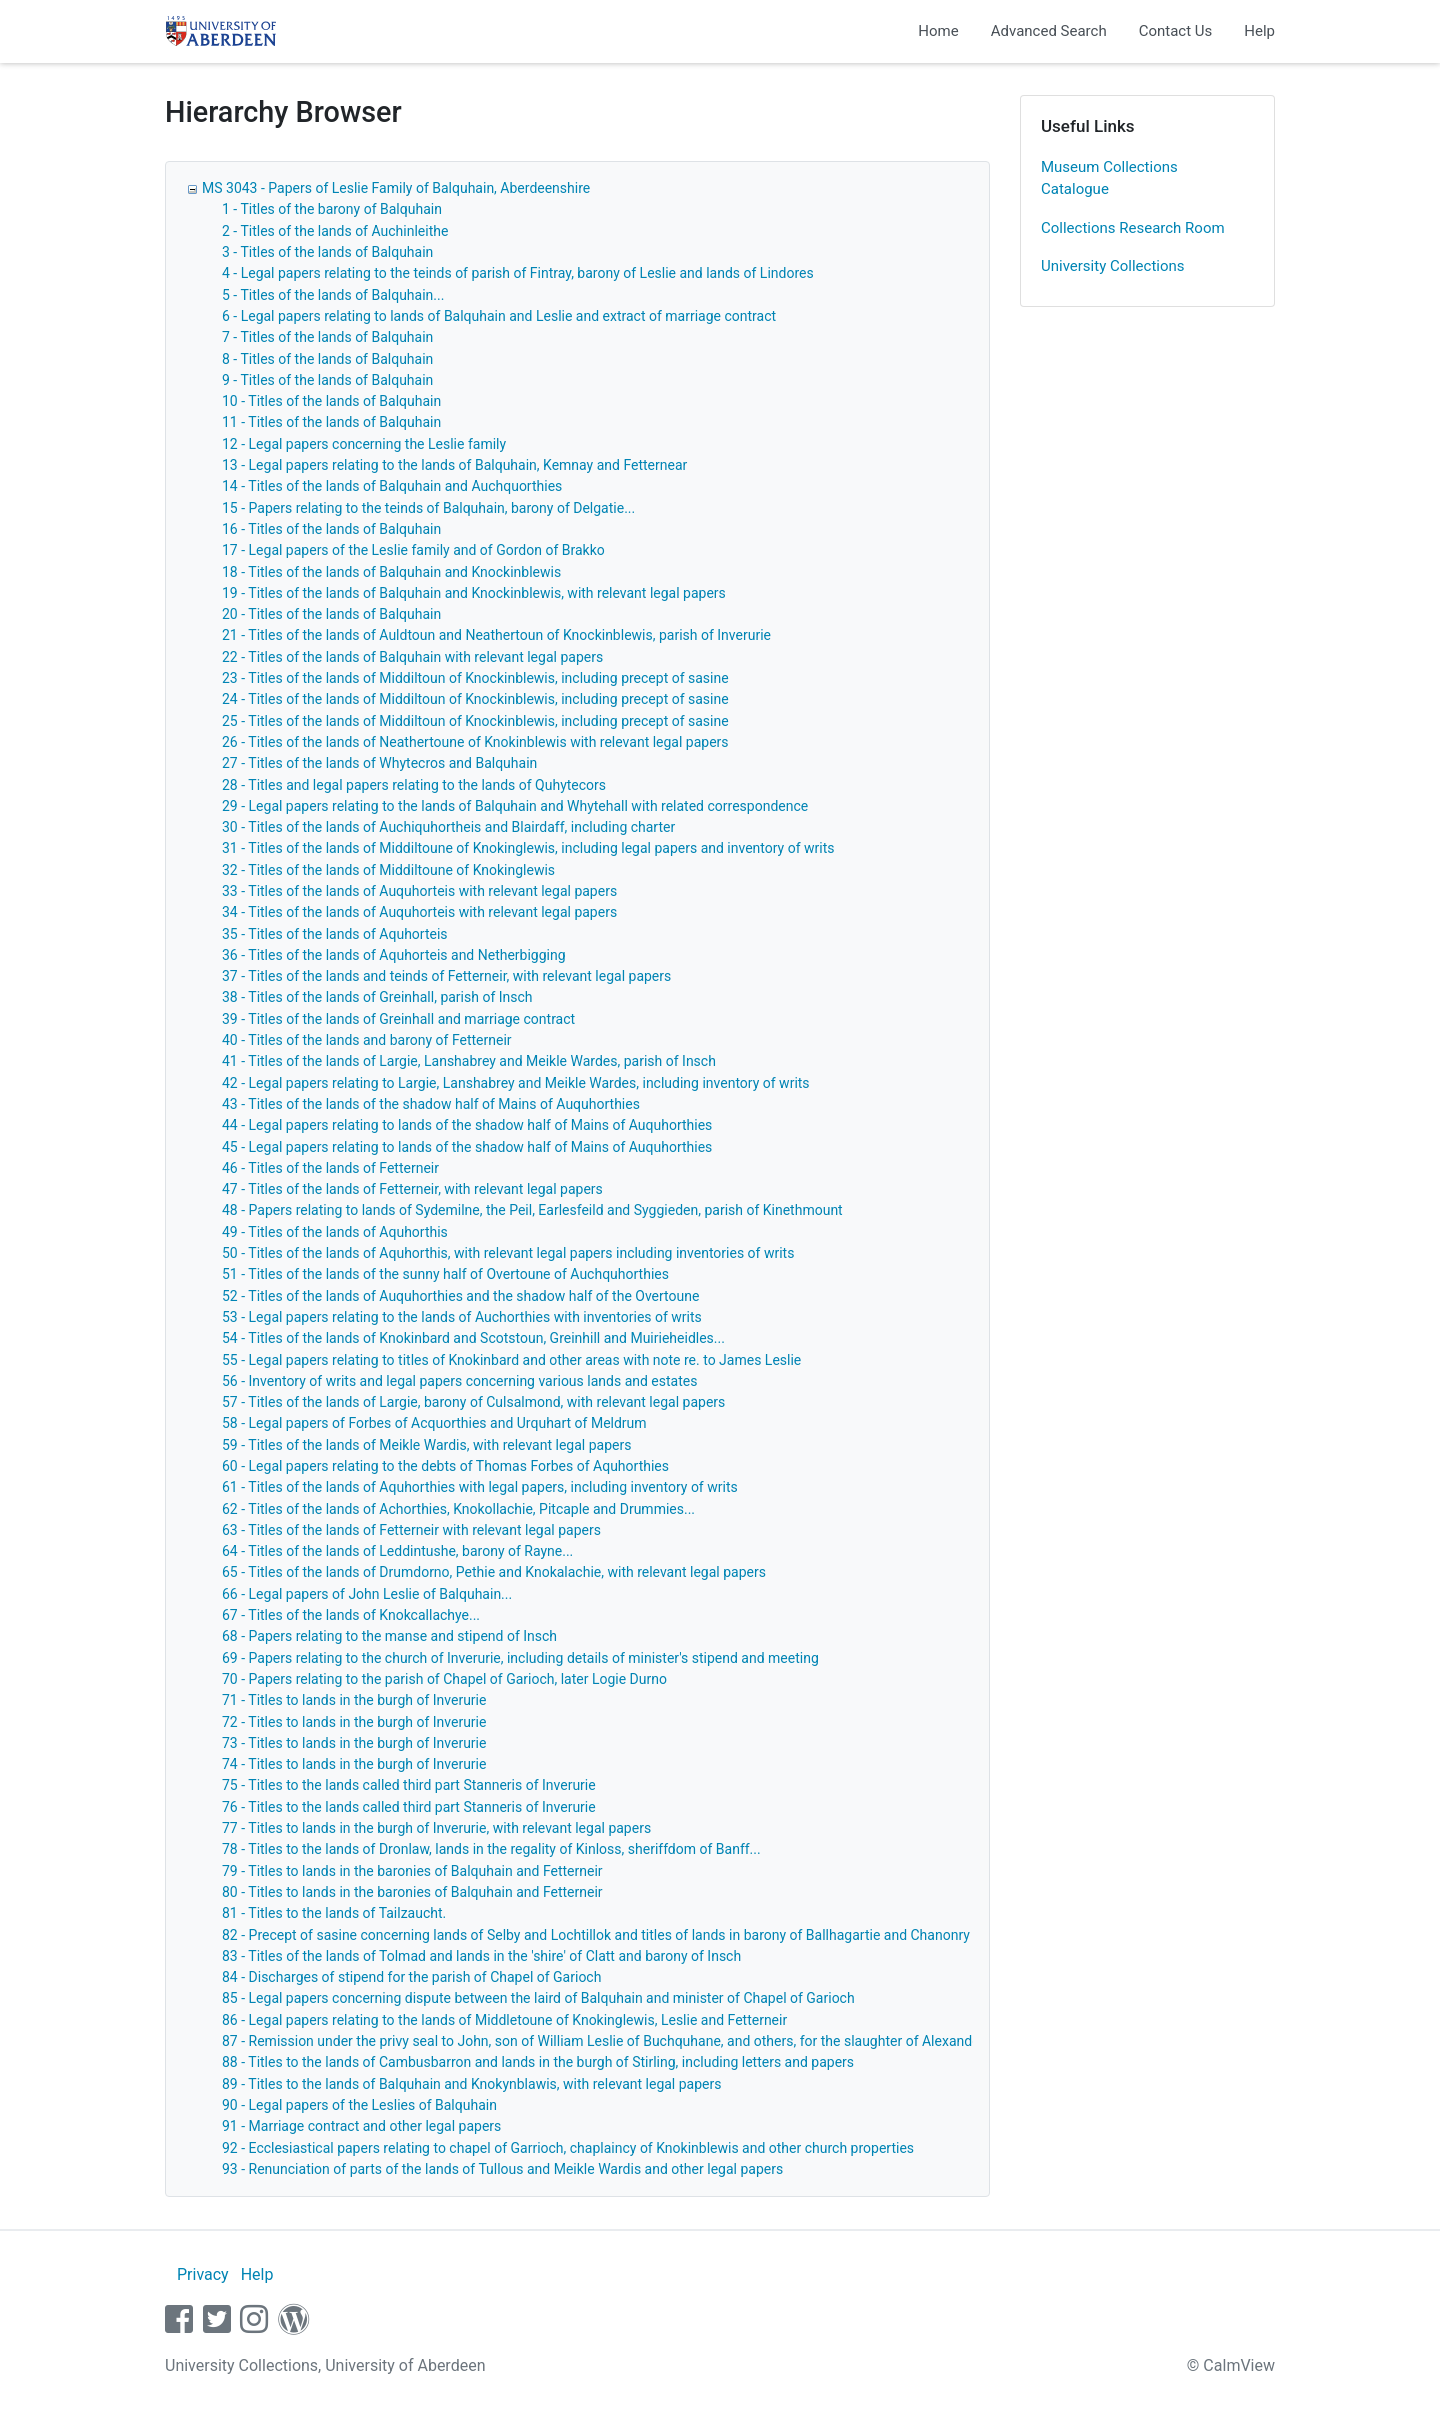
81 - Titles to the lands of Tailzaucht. (334, 1913)
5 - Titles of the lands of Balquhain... (333, 295)
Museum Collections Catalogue (1109, 178)
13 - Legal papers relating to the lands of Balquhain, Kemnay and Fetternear (454, 465)
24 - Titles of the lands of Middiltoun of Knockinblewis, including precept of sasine (475, 699)
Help (1259, 31)
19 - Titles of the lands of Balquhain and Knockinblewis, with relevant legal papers (474, 593)
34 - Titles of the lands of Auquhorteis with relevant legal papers (419, 912)
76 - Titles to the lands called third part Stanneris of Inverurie (409, 1807)
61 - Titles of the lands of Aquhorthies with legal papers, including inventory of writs (480, 1487)
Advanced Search (1049, 31)
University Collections (1113, 266)
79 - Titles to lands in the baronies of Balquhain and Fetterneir (412, 1871)
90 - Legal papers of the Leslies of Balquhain (359, 2105)
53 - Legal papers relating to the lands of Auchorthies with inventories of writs (462, 1317)
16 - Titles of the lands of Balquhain (331, 529)
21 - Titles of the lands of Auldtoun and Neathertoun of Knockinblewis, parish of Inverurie (496, 635)
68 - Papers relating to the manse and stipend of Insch (389, 1636)
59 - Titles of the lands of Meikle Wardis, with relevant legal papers (426, 1445)
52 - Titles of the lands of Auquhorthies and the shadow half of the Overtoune (460, 1296)
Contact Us (1176, 31)
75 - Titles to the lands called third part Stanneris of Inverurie (409, 1785)
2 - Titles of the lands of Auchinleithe (335, 231)
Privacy (203, 2274)
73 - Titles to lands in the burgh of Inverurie (354, 1743)
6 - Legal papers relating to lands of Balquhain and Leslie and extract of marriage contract (499, 316)
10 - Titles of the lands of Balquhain (331, 401)
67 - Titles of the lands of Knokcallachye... (351, 1615)
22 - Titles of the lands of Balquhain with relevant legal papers (412, 657)
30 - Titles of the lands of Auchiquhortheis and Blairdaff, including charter (448, 827)
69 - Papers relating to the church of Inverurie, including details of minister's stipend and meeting (520, 1658)
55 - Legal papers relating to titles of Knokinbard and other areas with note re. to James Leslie (511, 1360)
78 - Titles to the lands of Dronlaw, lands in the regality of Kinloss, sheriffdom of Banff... (491, 1849)
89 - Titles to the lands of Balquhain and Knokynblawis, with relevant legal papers (471, 2084)
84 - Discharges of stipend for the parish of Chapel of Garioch (411, 1977)
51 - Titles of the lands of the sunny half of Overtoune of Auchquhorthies (445, 1274)
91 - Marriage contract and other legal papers (361, 2126)
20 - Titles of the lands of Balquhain (331, 614)
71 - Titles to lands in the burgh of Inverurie (354, 1700)
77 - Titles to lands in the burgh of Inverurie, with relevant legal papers (436, 1828)
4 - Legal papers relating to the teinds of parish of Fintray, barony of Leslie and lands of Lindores (518, 273)
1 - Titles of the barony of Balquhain (332, 209)
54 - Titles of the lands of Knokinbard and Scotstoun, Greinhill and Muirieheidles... (473, 1338)
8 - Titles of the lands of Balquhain (327, 359)
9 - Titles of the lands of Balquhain (327, 380)
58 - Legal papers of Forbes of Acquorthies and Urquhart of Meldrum (434, 1423)
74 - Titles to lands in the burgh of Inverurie (354, 1764)
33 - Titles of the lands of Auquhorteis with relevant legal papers (419, 891)
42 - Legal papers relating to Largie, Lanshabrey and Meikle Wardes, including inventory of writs (516, 1083)
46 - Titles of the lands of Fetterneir (330, 1168)
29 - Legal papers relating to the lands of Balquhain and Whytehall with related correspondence (515, 806)
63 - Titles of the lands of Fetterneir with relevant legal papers (411, 1530)
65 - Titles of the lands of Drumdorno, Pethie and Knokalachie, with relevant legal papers (494, 1572)
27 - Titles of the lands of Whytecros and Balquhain (379, 763)
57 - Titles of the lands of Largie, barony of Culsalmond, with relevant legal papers (473, 1402)
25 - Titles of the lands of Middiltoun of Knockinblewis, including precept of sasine (475, 721)
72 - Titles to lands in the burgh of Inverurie (354, 1722)
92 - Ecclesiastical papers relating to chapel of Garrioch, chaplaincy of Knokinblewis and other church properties (568, 2148)
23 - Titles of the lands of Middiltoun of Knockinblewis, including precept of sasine (475, 678)
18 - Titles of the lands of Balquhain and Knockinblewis (391, 572)
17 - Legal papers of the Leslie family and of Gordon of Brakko (413, 550)
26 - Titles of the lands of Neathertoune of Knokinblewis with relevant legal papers (475, 742)
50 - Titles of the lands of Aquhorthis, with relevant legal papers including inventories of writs (508, 1253)
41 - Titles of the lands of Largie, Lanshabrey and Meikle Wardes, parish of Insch (469, 1061)
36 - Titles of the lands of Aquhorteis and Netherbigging (394, 955)
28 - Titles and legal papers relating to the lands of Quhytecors (414, 785)
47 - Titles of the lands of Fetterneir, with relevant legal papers (412, 1189)
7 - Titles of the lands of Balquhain (327, 337)
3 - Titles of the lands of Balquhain (327, 252)
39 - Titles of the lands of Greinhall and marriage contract (398, 1019)
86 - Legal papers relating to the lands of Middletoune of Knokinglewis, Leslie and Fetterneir (504, 2020)
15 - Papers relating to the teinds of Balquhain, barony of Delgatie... (428, 508)
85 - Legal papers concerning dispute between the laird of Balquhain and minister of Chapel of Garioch (538, 1998)
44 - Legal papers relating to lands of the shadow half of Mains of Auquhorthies (467, 1125)
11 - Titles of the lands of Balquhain (331, 422)
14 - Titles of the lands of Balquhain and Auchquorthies (392, 486)
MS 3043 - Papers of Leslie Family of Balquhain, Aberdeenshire (396, 188)
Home (938, 31)
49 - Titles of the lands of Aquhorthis (335, 1232)
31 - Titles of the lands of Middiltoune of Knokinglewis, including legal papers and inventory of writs (528, 848)
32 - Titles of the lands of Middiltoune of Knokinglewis (388, 870)
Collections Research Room (1133, 228)
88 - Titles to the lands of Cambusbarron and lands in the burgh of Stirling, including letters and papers (538, 2062)
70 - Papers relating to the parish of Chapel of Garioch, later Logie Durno (444, 1679)
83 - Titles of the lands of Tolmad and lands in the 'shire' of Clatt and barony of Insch (481, 1956)
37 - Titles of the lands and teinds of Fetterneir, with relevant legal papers (446, 976)
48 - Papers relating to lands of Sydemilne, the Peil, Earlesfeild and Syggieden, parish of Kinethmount (532, 1210)
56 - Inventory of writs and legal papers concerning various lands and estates (459, 1381)
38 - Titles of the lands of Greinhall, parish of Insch (377, 997)
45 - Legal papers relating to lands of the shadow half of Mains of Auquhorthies (467, 1147)
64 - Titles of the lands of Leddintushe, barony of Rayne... (397, 1551)
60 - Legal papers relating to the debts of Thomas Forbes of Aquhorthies (445, 1466)
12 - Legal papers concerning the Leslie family (364, 444)
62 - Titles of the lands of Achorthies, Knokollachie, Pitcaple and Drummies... (458, 1509)
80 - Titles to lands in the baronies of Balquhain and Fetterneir (412, 1892)
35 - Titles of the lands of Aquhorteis (335, 934)
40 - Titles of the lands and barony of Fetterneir (367, 1040)
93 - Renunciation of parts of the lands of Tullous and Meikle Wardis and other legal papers (502, 2169)
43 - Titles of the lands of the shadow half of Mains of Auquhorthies (431, 1104)
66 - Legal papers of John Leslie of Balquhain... (367, 1594)
